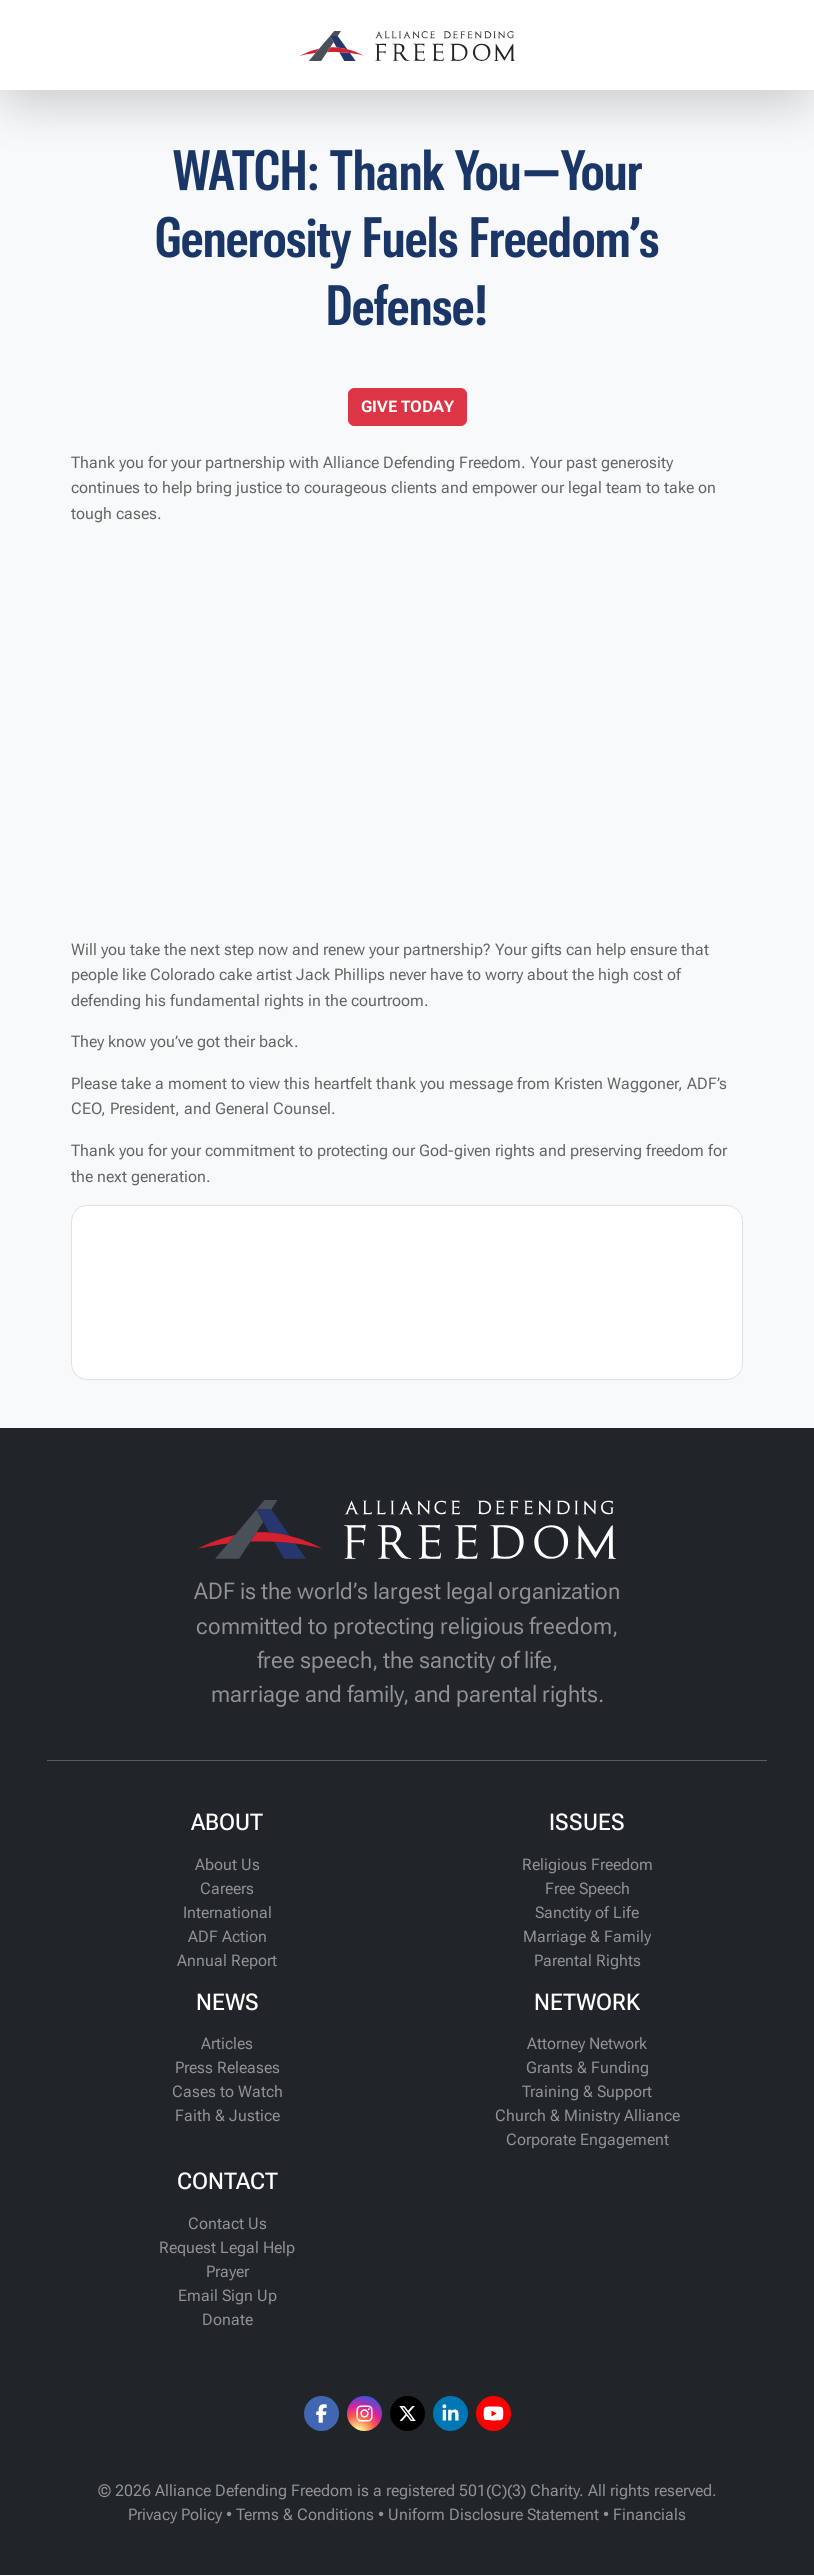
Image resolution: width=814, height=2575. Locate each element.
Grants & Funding (587, 2067)
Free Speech (587, 1888)
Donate (227, 2319)
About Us (227, 1864)
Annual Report (227, 1960)
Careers (227, 1888)
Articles (227, 2043)
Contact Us (227, 2223)
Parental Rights (587, 1960)
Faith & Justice (227, 2115)
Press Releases (227, 2067)
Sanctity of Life (587, 1912)
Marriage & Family (587, 1936)
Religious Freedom (587, 1864)
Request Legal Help (227, 2247)
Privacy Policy (175, 2514)
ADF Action (227, 1936)
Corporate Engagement (587, 2139)
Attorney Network (587, 2043)
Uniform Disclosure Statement (493, 2514)
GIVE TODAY (407, 406)
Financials (649, 2514)
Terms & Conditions (305, 2514)
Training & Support (587, 2091)
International (227, 1912)
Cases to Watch (227, 2091)
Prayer (227, 2271)
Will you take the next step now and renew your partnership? (281, 949)
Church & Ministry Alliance (587, 2115)
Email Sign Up (227, 2295)
